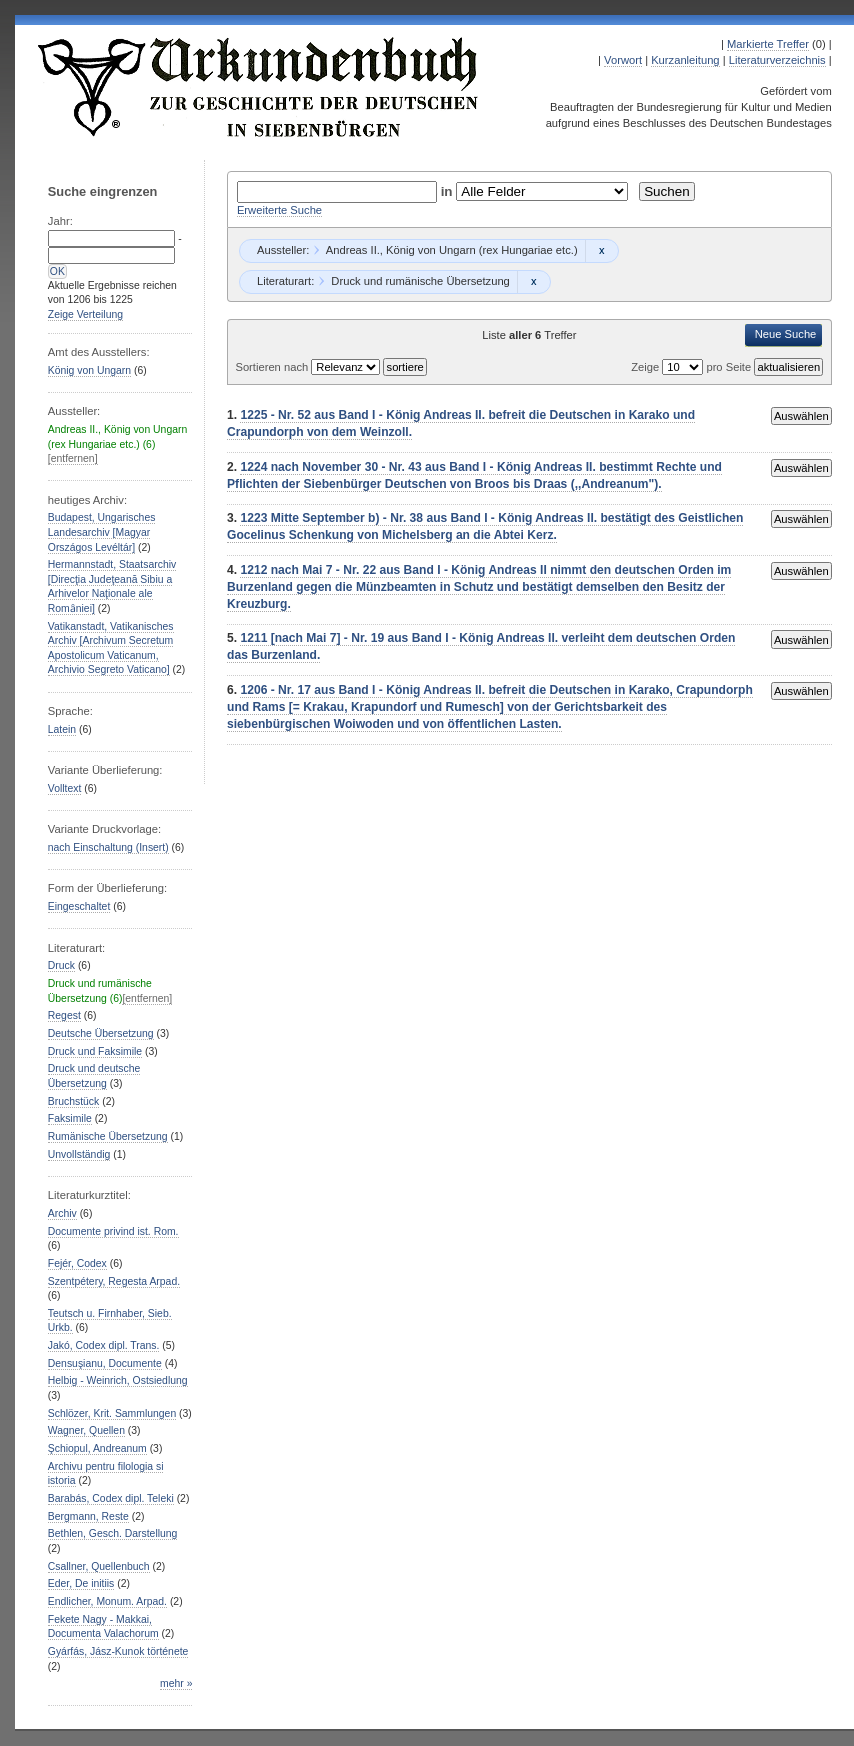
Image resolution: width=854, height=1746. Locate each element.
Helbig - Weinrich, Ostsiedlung (118, 1380)
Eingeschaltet (79, 906)
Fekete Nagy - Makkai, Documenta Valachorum (103, 1627)
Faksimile (70, 1118)
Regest (64, 1015)
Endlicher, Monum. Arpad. (107, 1601)
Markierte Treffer (768, 44)
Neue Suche (786, 334)
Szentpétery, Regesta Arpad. (114, 1281)
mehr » (176, 1683)
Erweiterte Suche (279, 210)
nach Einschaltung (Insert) (108, 847)
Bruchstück (73, 1101)
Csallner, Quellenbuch (99, 1566)
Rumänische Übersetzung (108, 1136)
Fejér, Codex (77, 1263)
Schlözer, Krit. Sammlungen (112, 1413)
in (449, 191)
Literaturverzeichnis (777, 60)
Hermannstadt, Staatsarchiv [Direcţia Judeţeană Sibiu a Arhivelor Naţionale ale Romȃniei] (112, 586)
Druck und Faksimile (95, 1051)
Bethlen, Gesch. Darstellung (113, 1533)
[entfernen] (73, 458)
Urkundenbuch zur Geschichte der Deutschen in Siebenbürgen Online (259, 87)
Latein (62, 729)
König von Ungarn (89, 370)
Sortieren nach (273, 367)
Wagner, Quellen (86, 1430)
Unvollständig (79, 1154)
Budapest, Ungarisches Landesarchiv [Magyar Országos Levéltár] (102, 532)
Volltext (65, 788)
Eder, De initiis (81, 1583)
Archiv (62, 1213)
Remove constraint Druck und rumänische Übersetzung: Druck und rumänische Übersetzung (533, 282)
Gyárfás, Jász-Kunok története (118, 1651)
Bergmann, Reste (88, 1516)
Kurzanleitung (685, 60)
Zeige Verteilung (85, 314)
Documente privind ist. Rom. (113, 1231)
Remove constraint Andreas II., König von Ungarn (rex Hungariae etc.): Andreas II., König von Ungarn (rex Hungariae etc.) (601, 251)
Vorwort (623, 60)
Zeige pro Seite (692, 367)
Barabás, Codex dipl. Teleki (111, 1498)
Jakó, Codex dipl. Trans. (104, 1345)
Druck (61, 965)
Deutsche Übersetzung (101, 1033)
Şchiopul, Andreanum (97, 1448)
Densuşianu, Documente (105, 1363)
